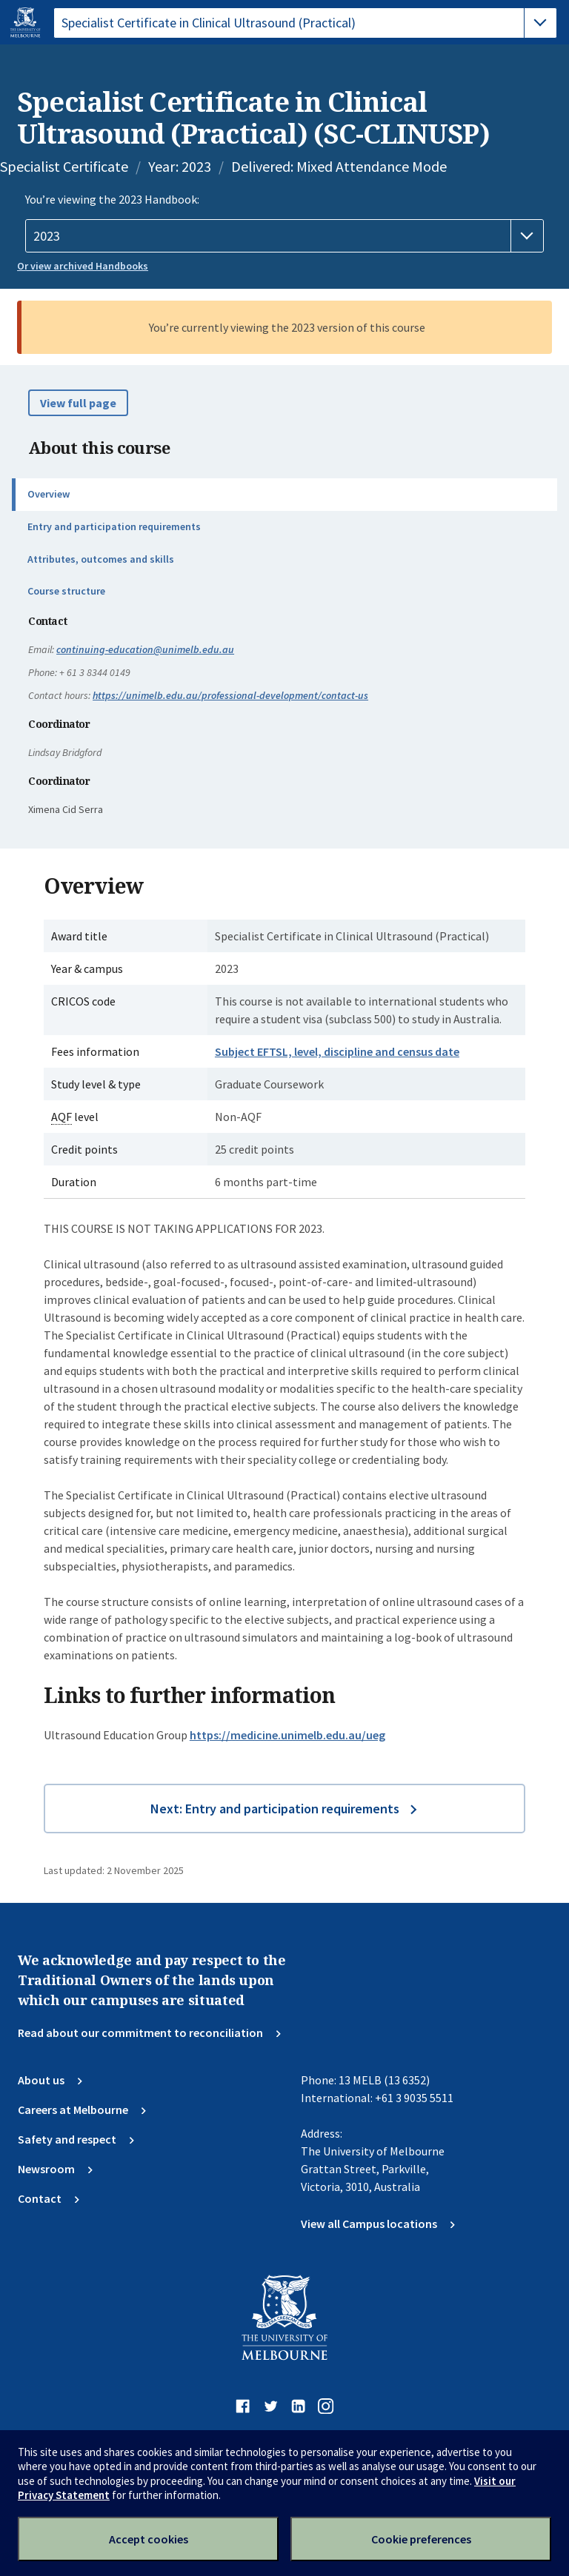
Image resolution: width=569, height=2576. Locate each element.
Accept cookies (148, 2539)
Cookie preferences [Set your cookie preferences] (421, 2539)
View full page (78, 402)
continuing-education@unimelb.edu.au (145, 649)
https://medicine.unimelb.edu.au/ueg (287, 1734)
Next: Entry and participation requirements (274, 1808)
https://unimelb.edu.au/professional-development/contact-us (230, 695)
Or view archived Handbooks (82, 265)
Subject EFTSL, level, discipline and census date (337, 1051)
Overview (48, 494)
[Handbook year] (284, 236)
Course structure (66, 591)
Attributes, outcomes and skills (100, 559)
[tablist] (305, 23)
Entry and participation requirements (114, 526)
